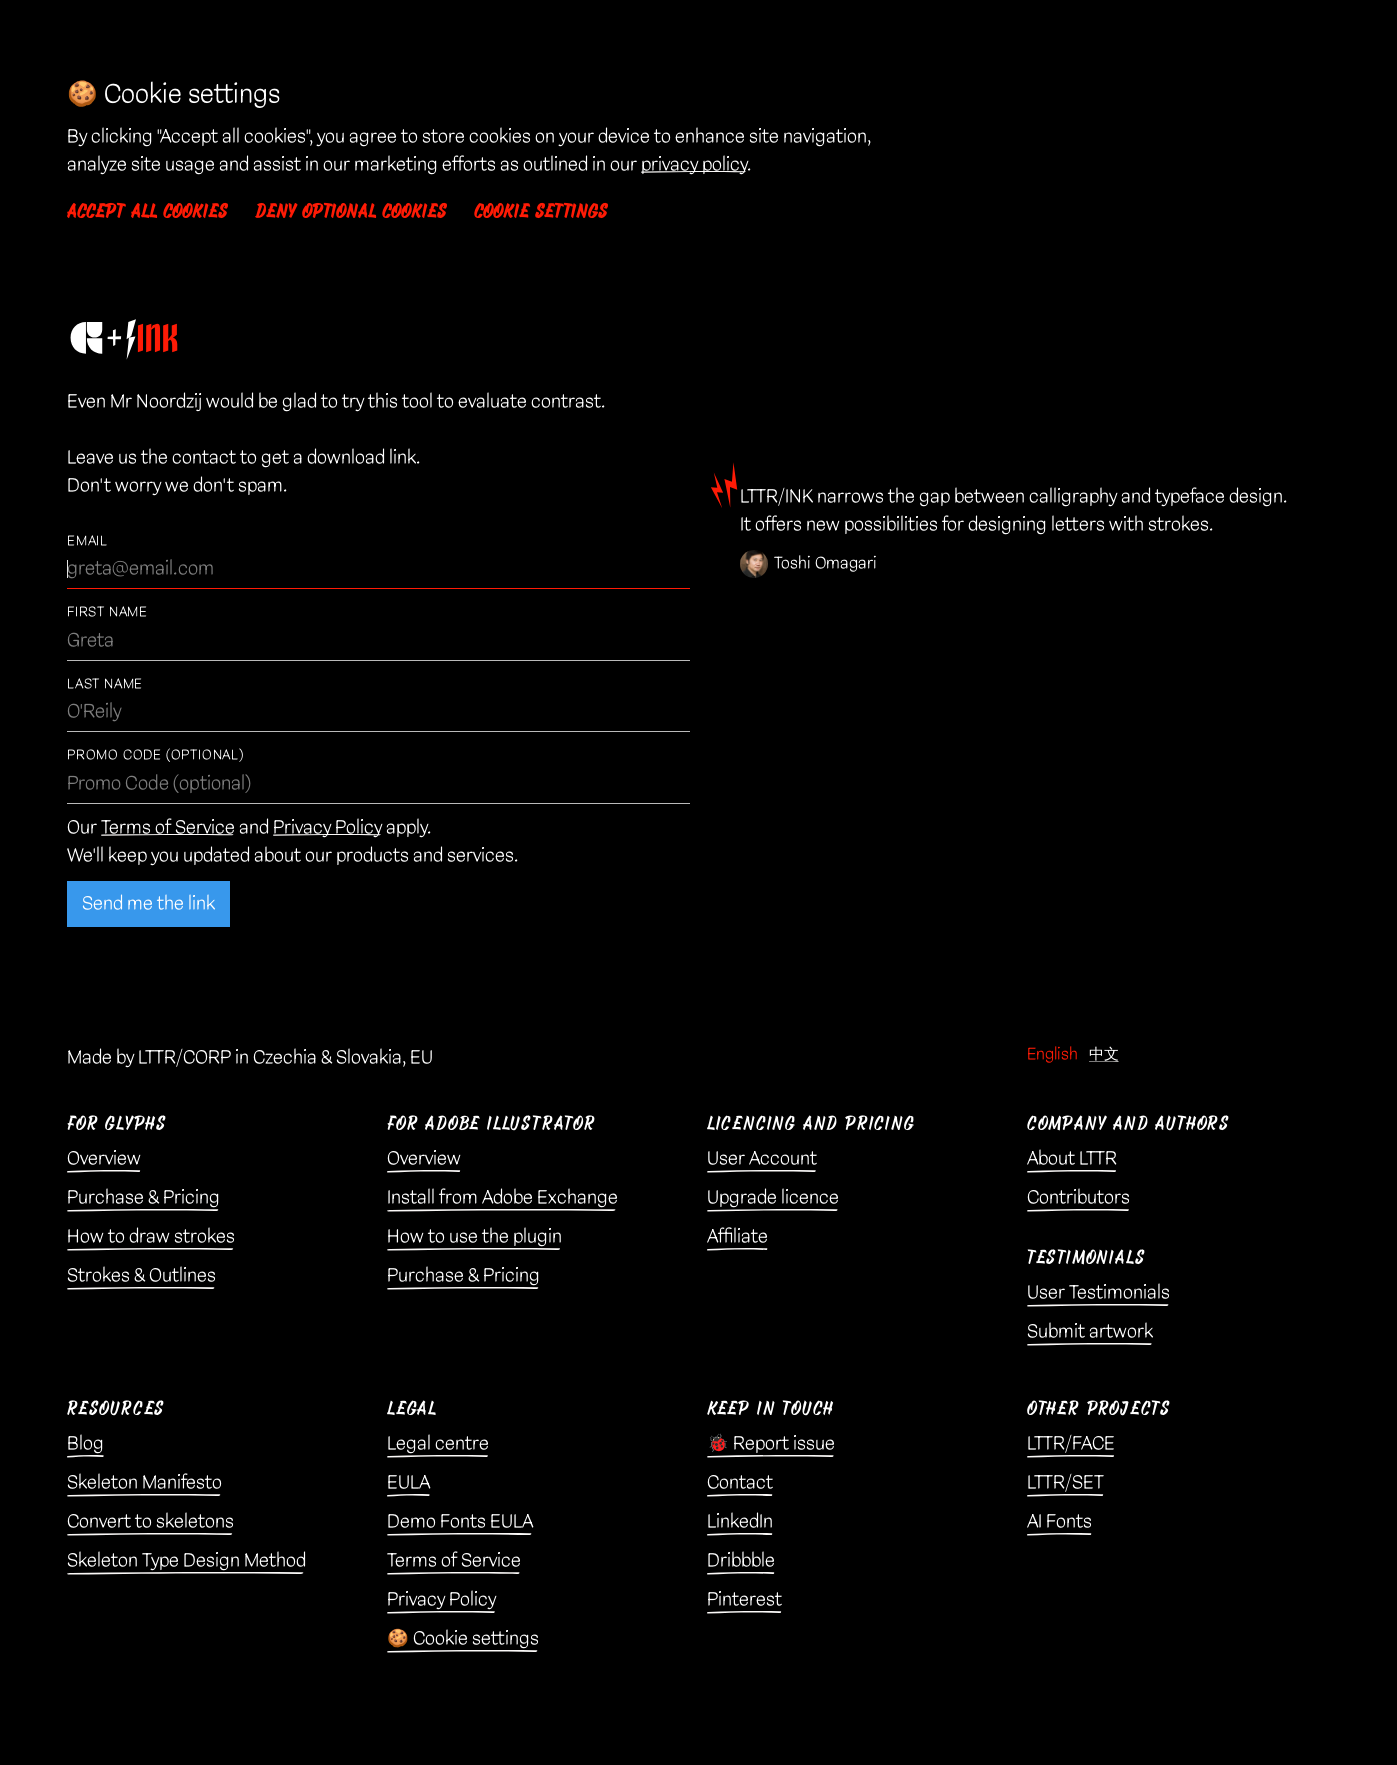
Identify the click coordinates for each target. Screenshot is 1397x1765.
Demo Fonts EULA (460, 1521)
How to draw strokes (151, 1236)
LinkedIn (740, 1521)
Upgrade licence (773, 1197)
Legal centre (438, 1443)
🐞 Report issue (771, 1443)
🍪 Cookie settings (463, 1638)
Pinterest (744, 1599)
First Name (107, 612)
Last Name (105, 684)
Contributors (1078, 1197)
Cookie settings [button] (540, 212)
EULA (408, 1482)
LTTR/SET (1065, 1482)
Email (87, 541)
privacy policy (694, 164)
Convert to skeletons (150, 1521)
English (1052, 1054)
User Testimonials (1098, 1292)
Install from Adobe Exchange (502, 1197)
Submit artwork (1090, 1331)
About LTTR (1072, 1158)
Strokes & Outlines (141, 1275)
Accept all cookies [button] (147, 212)
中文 (1104, 1054)
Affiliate (737, 1236)
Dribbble (741, 1560)
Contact (740, 1482)
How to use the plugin (474, 1236)
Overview (104, 1158)
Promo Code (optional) (155, 755)
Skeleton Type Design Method (186, 1560)
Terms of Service (168, 827)
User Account (762, 1158)
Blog (85, 1443)
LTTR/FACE (1071, 1443)
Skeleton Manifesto (144, 1482)
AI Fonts (1059, 1521)
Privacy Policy (327, 827)
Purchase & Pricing (143, 1197)
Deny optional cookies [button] (350, 212)
